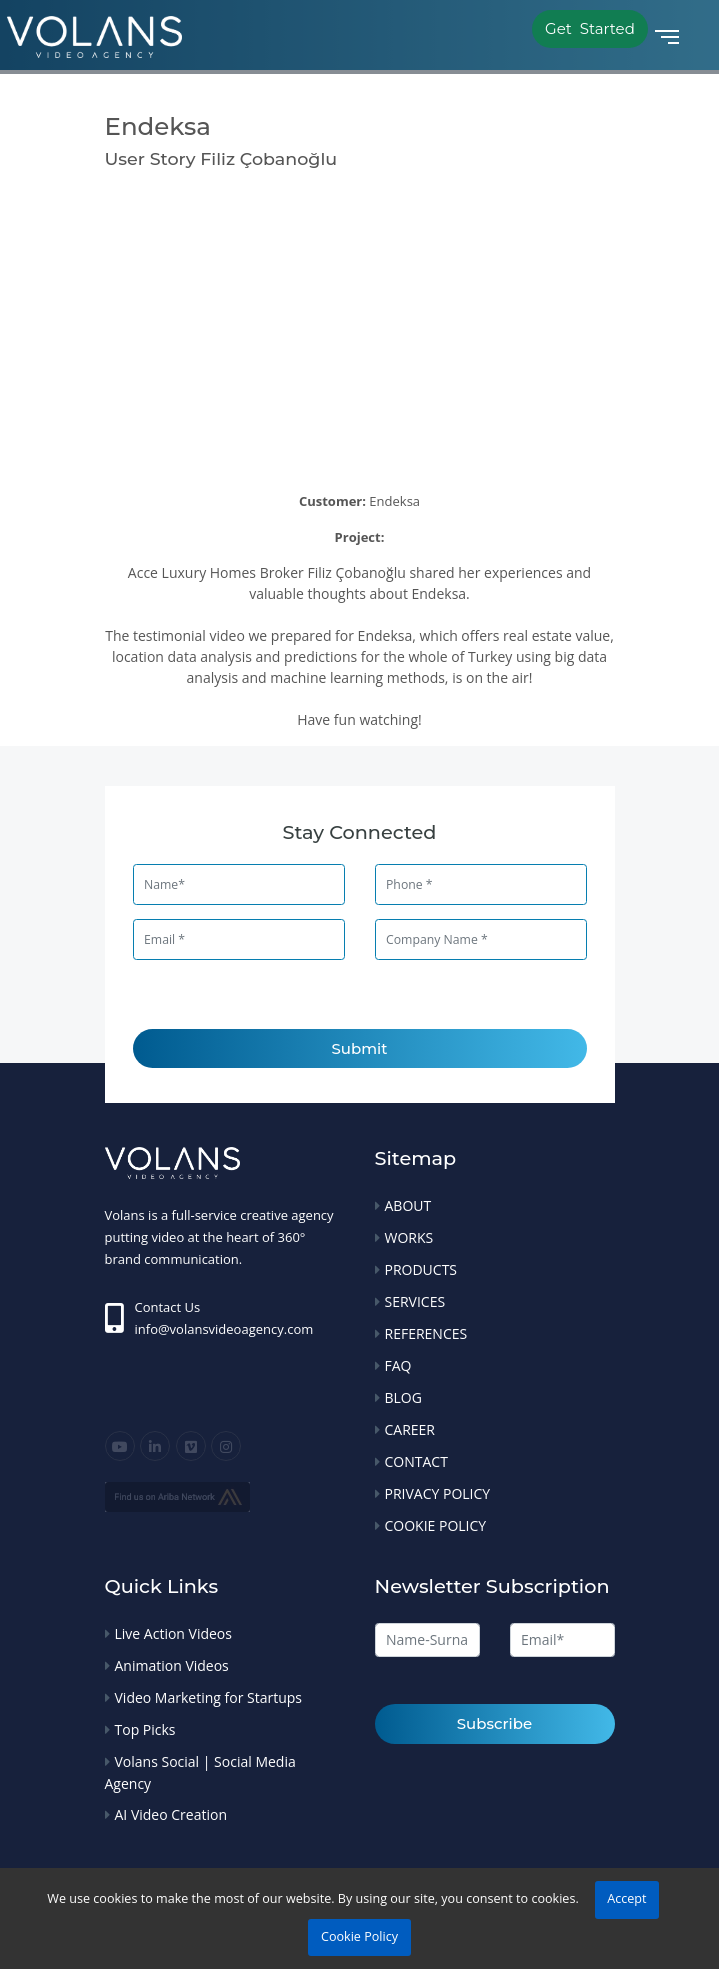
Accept (626, 1898)
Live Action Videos (173, 1633)
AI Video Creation (171, 1814)
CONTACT (416, 1461)
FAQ (398, 1365)
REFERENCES (426, 1333)
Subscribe (494, 1723)
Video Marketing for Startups (209, 1697)
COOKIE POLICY (436, 1525)
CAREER (410, 1429)
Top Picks (145, 1729)
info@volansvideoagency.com (224, 1329)
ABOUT (408, 1205)
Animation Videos (172, 1665)
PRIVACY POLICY (438, 1493)
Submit (360, 1048)
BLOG (403, 1397)
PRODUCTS (421, 1269)
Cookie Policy (359, 1936)
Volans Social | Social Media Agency (200, 1772)
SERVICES (415, 1301)
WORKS (409, 1237)
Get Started (590, 28)
